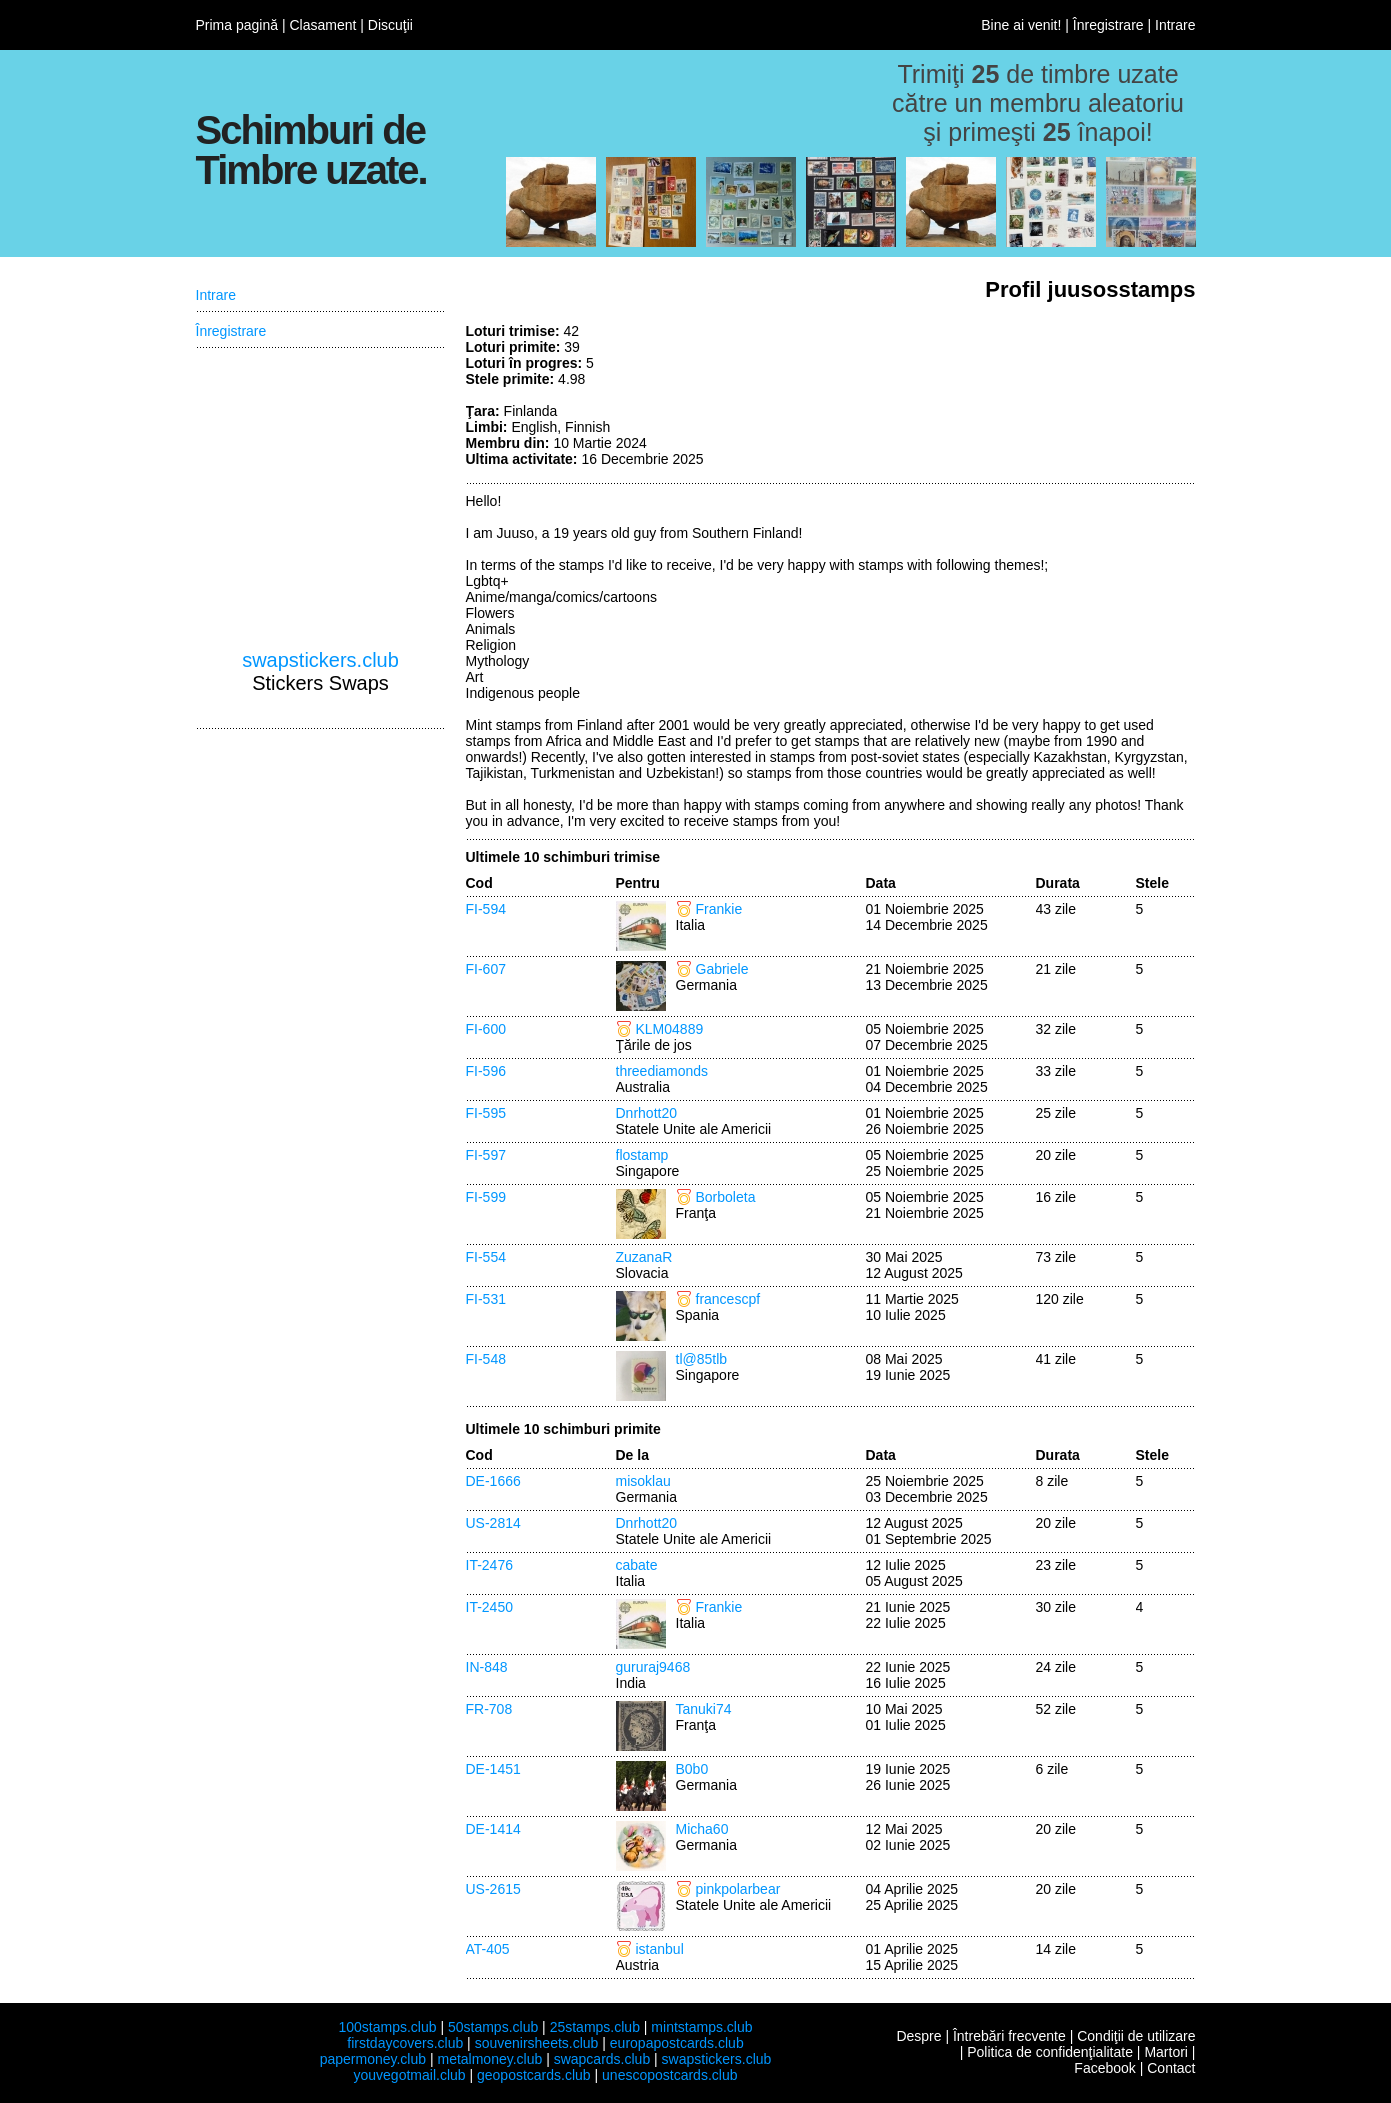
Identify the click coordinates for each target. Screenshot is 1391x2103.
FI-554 (486, 1257)
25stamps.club (595, 2027)
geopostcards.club (534, 2075)
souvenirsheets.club (537, 2043)
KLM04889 (670, 1029)
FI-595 (486, 1113)
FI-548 (486, 1359)
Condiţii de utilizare (1136, 2036)
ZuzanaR (644, 1257)
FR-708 (489, 1709)
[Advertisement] (1046, 398)
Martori (1166, 2052)
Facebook (1104, 2068)
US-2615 (493, 1889)
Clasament (322, 25)
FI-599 (486, 1197)
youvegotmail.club (410, 2075)
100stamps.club (387, 2027)
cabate (637, 1565)
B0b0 (692, 1769)
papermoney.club (373, 2059)
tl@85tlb (702, 1359)
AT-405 (488, 1949)
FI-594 (486, 909)
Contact (1171, 2068)
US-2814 (493, 1523)
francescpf (728, 1299)
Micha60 (702, 1829)
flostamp (642, 1155)
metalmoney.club (489, 2059)
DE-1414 (493, 1829)
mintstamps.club (701, 2027)
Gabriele (722, 969)
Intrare (1175, 25)
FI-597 (486, 1155)
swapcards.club (602, 2059)
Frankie (719, 909)
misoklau (643, 1481)
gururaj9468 (653, 1667)
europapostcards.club (677, 2043)
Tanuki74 (704, 1709)
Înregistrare (1108, 25)
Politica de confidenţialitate (1050, 2052)
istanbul (660, 1949)
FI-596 (486, 1071)
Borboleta (726, 1197)
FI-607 (486, 969)
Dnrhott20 (646, 1113)
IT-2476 (489, 1565)
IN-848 (487, 1667)
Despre (918, 2036)
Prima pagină (237, 25)
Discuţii (390, 25)
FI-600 (486, 1029)
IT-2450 (489, 1607)
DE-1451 (493, 1769)
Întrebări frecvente (1009, 2036)
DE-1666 (493, 1481)
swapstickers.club (320, 660)
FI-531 (486, 1299)
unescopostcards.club (669, 2075)
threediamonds (662, 1071)
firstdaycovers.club (405, 2043)
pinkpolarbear (738, 1889)
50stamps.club (493, 2027)
